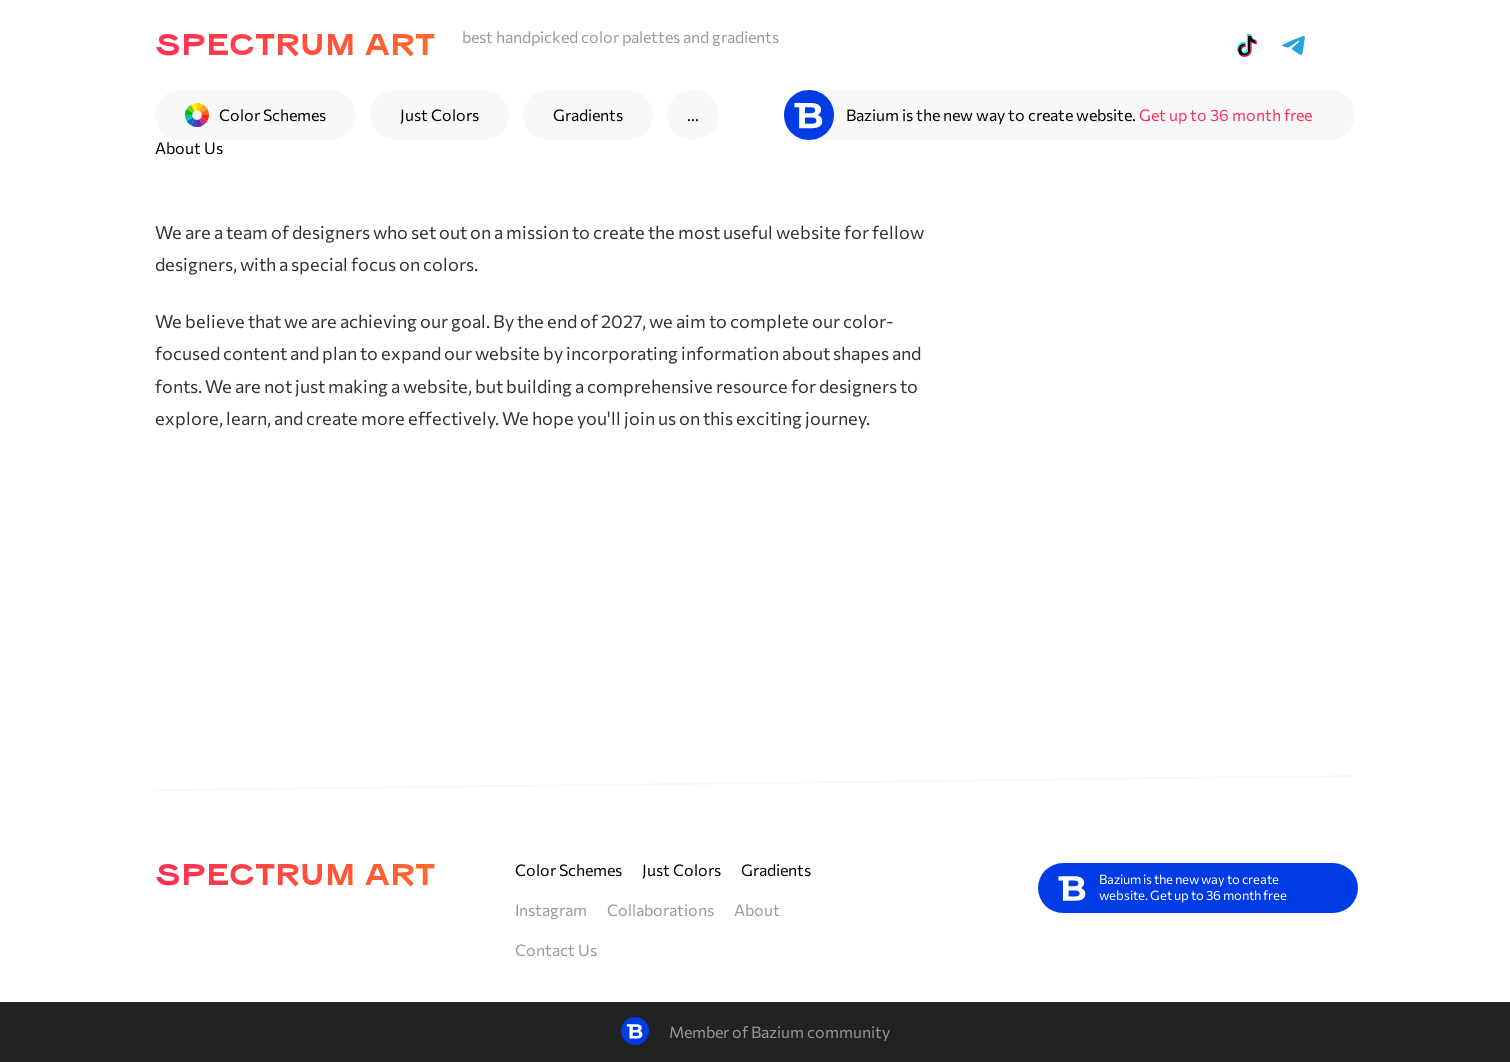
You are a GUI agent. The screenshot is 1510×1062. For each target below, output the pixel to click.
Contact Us (556, 949)
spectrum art (295, 45)
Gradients (588, 114)
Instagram (551, 909)
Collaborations (660, 909)
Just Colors (439, 114)
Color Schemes (568, 869)
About (757, 909)
